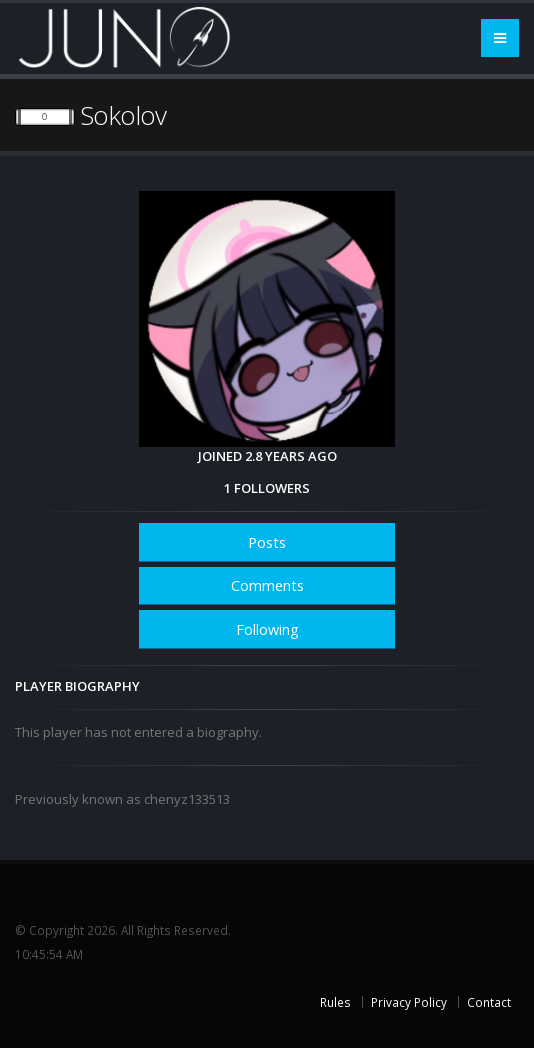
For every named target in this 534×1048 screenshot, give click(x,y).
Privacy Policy (409, 1002)
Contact (489, 1002)
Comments (267, 585)
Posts (267, 542)
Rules (335, 1002)
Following (267, 629)
